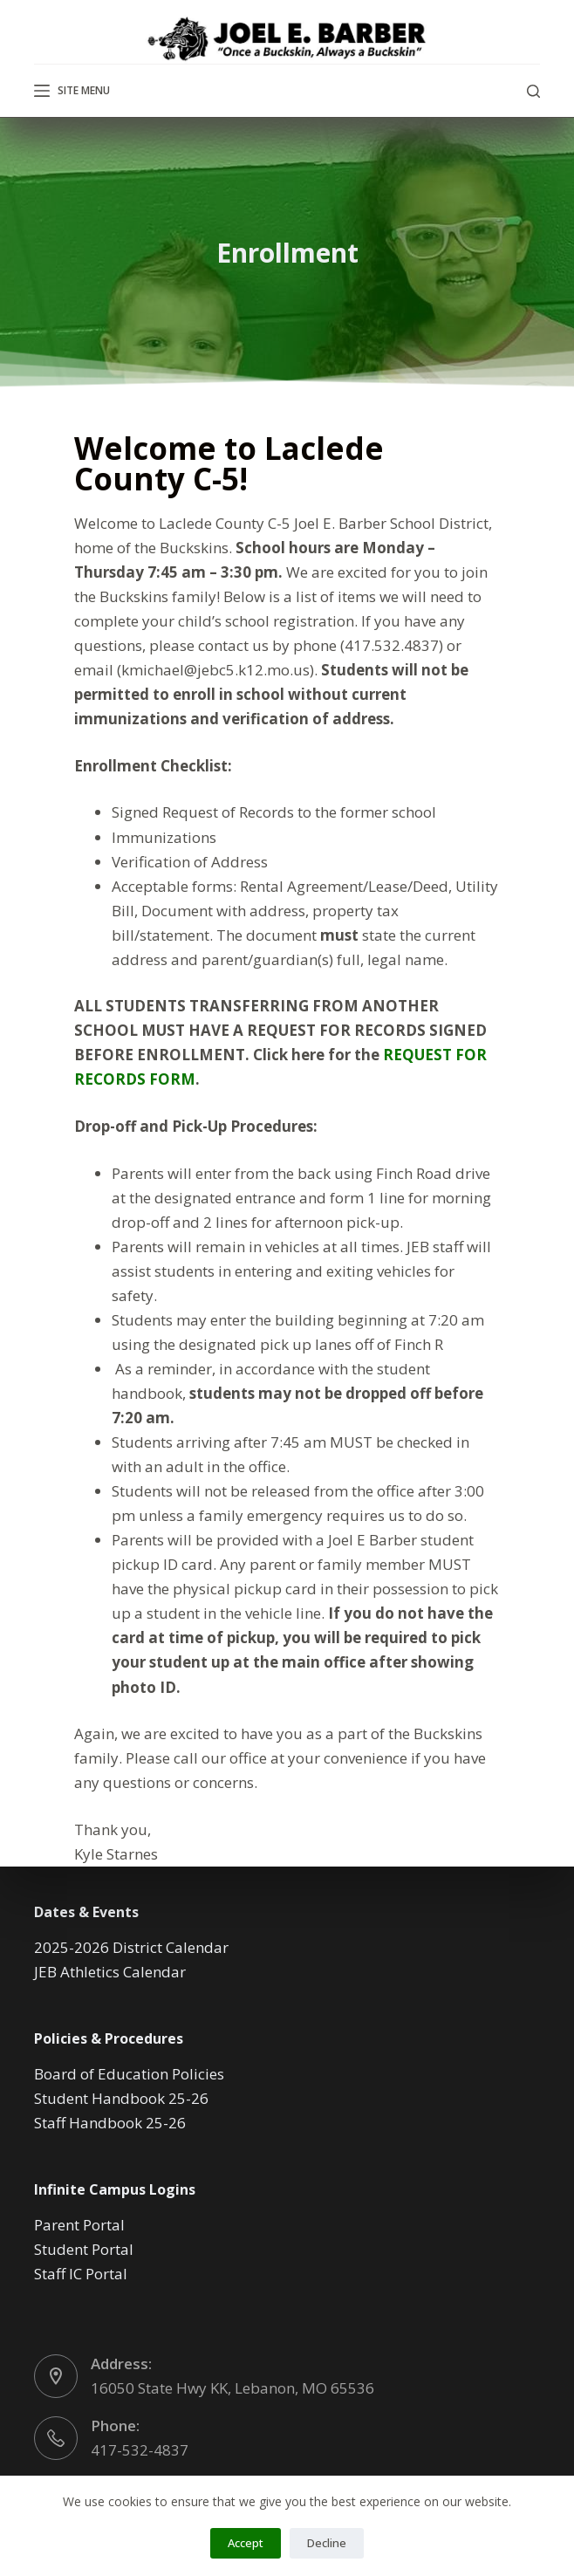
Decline (326, 2543)
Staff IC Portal (80, 2274)
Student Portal (83, 2249)
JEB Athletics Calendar (110, 1972)
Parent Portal (79, 2225)
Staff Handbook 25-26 (110, 2123)
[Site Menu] (72, 90)
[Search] (533, 91)
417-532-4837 (139, 2450)
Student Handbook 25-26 (121, 2098)
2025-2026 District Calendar (131, 1947)
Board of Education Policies (129, 2074)
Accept (245, 2543)
